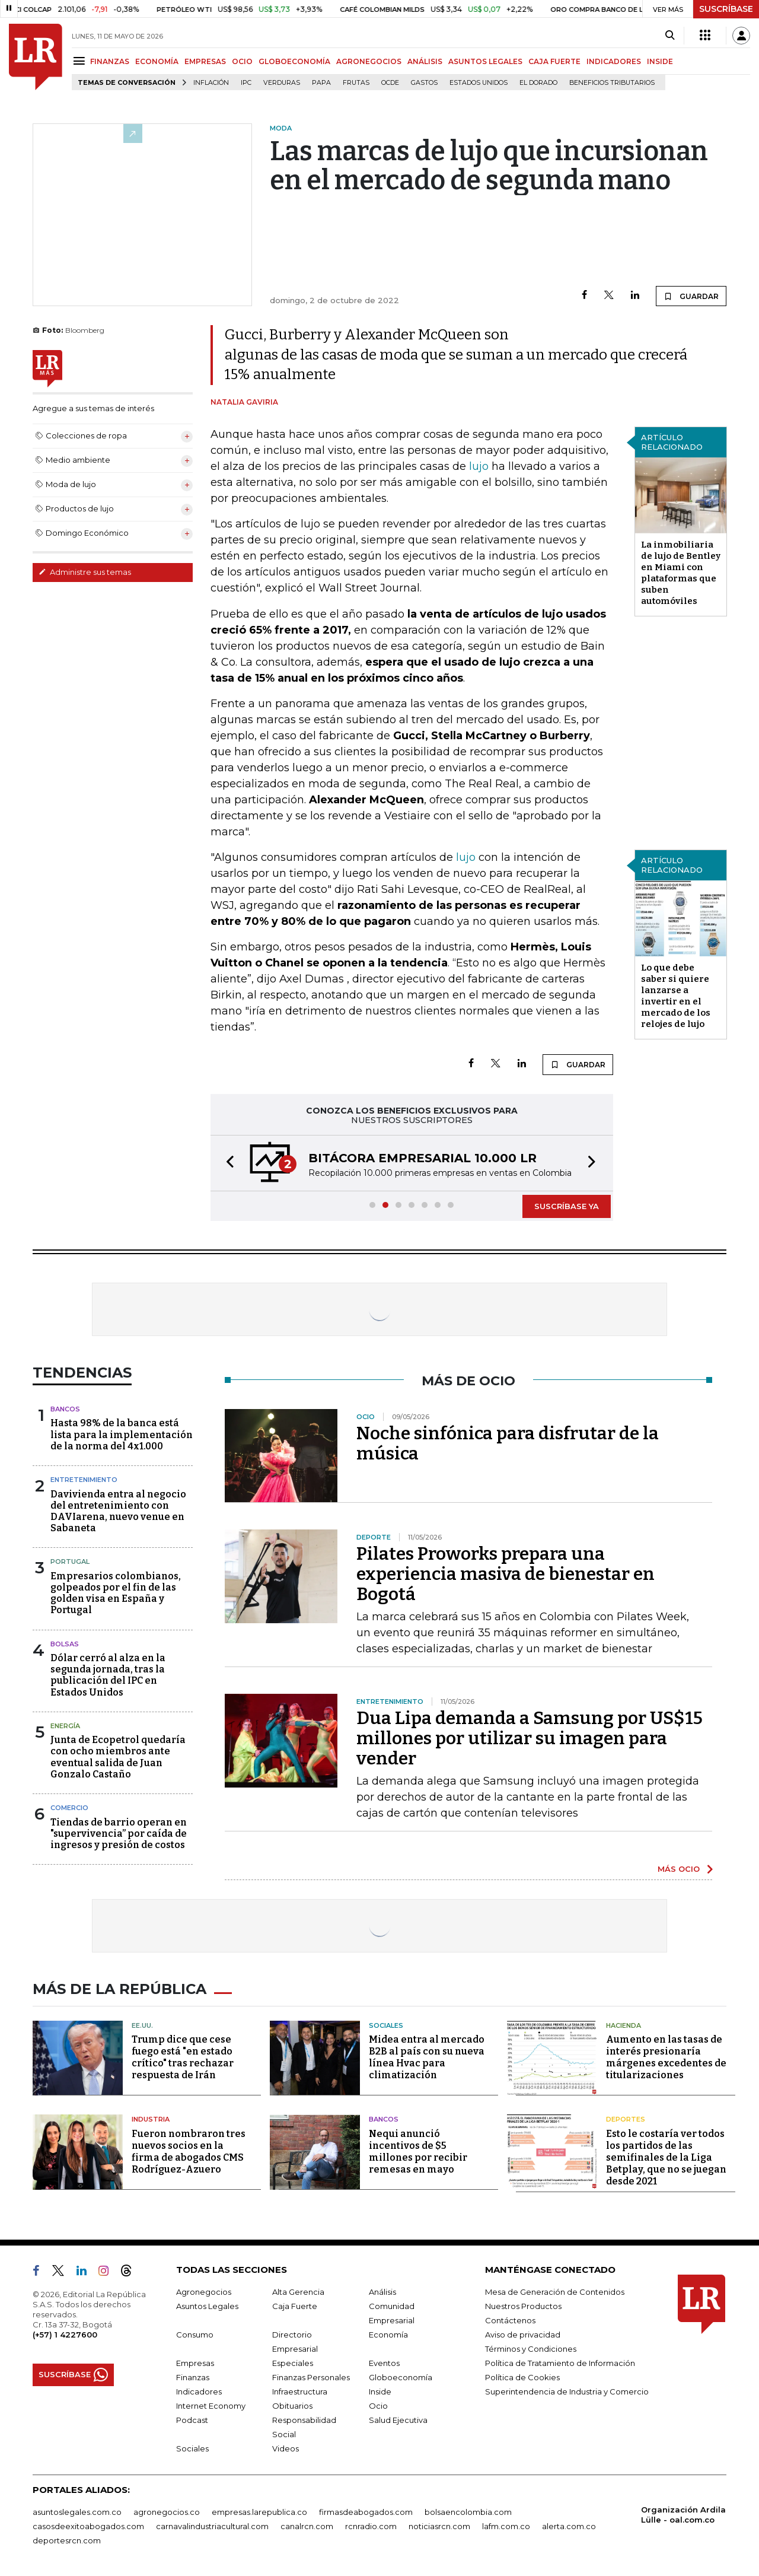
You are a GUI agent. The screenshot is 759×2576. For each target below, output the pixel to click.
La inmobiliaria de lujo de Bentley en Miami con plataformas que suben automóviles (680, 572)
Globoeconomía (400, 2377)
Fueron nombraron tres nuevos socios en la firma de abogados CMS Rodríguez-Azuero (188, 2151)
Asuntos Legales (207, 2306)
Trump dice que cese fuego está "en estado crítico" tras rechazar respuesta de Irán (183, 2057)
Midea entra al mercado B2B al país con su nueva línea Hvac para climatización (426, 2057)
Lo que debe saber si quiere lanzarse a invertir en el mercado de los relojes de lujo (675, 995)
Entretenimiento (83, 1479)
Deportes (625, 2119)
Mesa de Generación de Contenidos (554, 2292)
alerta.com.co (569, 2526)
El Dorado (538, 83)
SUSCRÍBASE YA (566, 1206)
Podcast (192, 2420)
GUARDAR (691, 296)
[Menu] (81, 61)
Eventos (384, 2363)
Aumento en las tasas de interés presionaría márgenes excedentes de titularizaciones (666, 2057)
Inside (380, 2391)
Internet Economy (210, 2405)
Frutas (356, 83)
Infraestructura (299, 2391)
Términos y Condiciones (530, 2349)
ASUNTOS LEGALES (485, 61)
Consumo (194, 2334)
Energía (65, 1726)
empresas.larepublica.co (259, 2512)
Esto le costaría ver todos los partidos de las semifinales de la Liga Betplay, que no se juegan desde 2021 (666, 2157)
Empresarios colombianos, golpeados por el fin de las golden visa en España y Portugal (115, 1593)
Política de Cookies (522, 2377)
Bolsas (64, 1644)
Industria (151, 2119)
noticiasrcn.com (439, 2526)
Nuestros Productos (523, 2306)
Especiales (292, 2363)
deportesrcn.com (67, 2540)
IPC (246, 83)
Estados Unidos (478, 83)
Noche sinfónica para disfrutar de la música (507, 1443)
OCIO (242, 61)
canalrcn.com (306, 2526)
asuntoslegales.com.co (77, 2512)
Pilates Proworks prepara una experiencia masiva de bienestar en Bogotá (505, 1574)
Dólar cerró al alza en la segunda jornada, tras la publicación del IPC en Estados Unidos (107, 1675)
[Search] (670, 36)
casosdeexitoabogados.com (88, 2526)
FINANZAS (109, 61)
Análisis (382, 2292)
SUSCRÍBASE (726, 9)
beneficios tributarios (612, 83)
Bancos (65, 1409)
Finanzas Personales (311, 2377)
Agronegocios (203, 2292)
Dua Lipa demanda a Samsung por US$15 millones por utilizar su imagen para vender (529, 1738)
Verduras (281, 83)
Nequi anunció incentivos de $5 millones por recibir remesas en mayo (418, 2151)
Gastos (424, 83)
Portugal (70, 1561)
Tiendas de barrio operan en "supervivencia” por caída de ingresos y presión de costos (118, 1833)
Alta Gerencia (298, 2292)
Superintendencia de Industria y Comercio (567, 2391)
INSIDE (660, 61)
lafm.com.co (506, 2526)
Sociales (386, 2025)
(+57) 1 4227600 (65, 2334)
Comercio (69, 1808)
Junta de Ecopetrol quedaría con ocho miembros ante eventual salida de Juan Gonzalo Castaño (118, 1757)
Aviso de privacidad (522, 2334)
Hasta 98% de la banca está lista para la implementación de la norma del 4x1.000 (121, 1434)
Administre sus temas (85, 572)
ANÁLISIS (424, 61)
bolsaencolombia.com (468, 2512)
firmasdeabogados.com (366, 2512)
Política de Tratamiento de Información (560, 2363)
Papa (321, 83)
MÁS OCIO (679, 1869)
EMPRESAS (205, 61)
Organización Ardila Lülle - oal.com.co (683, 2514)
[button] (227, 1163)
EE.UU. (142, 2025)
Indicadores (199, 2391)
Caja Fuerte (294, 2306)
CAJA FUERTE (554, 61)
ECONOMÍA (156, 61)
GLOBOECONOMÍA (294, 61)
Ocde (390, 83)
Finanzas (192, 2377)
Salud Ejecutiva (398, 2420)
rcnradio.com (371, 2526)
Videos (285, 2448)
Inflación (211, 83)
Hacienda (623, 2025)
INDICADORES (613, 61)
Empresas (195, 2363)
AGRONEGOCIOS (368, 61)
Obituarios (292, 2405)
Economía (388, 2334)
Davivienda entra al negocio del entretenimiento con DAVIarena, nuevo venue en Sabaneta (118, 1511)
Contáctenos (510, 2320)
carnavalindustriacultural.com (212, 2526)
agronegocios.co (166, 2512)
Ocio (378, 2405)
